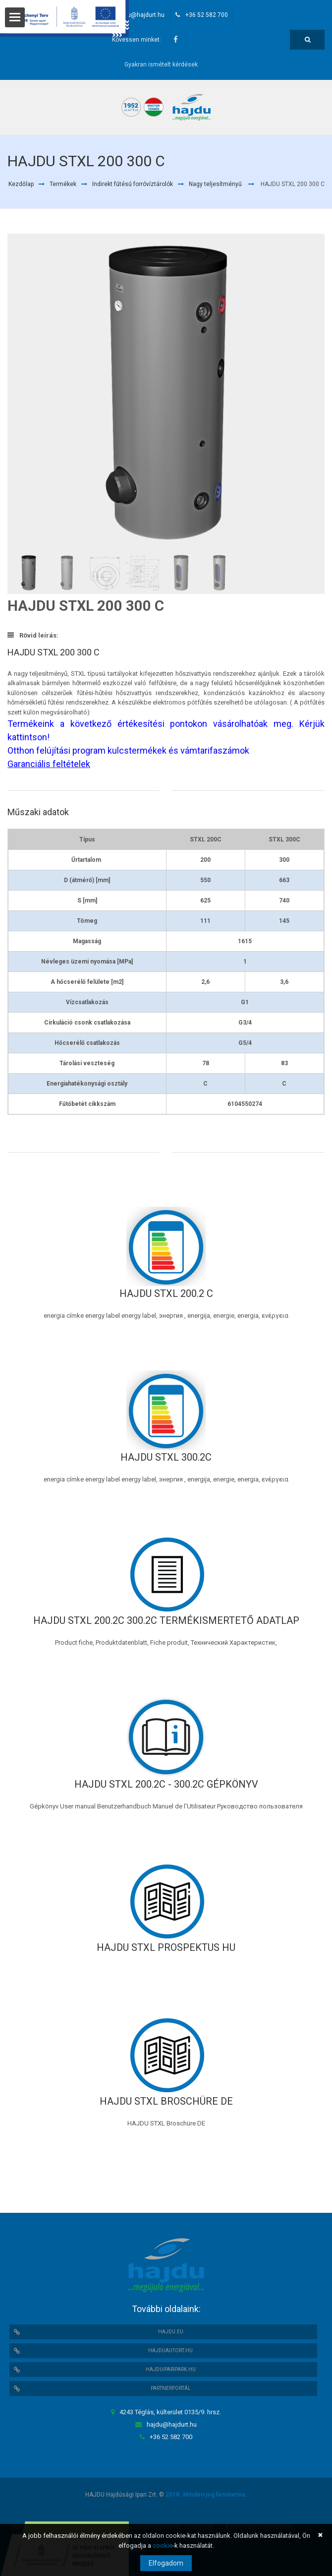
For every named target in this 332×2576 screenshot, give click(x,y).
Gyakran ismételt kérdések (161, 64)
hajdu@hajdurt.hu (140, 14)
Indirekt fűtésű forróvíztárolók (132, 184)
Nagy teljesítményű (215, 184)
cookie (162, 2545)
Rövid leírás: (32, 635)
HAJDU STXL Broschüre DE (166, 2101)
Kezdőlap (21, 184)
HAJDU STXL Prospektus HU (166, 1947)
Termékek (63, 184)
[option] (166, 394)
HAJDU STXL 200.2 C (166, 1293)
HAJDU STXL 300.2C (166, 1457)
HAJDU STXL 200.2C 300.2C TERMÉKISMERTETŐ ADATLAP (166, 1620)
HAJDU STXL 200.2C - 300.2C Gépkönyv (166, 1784)
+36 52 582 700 (206, 14)
